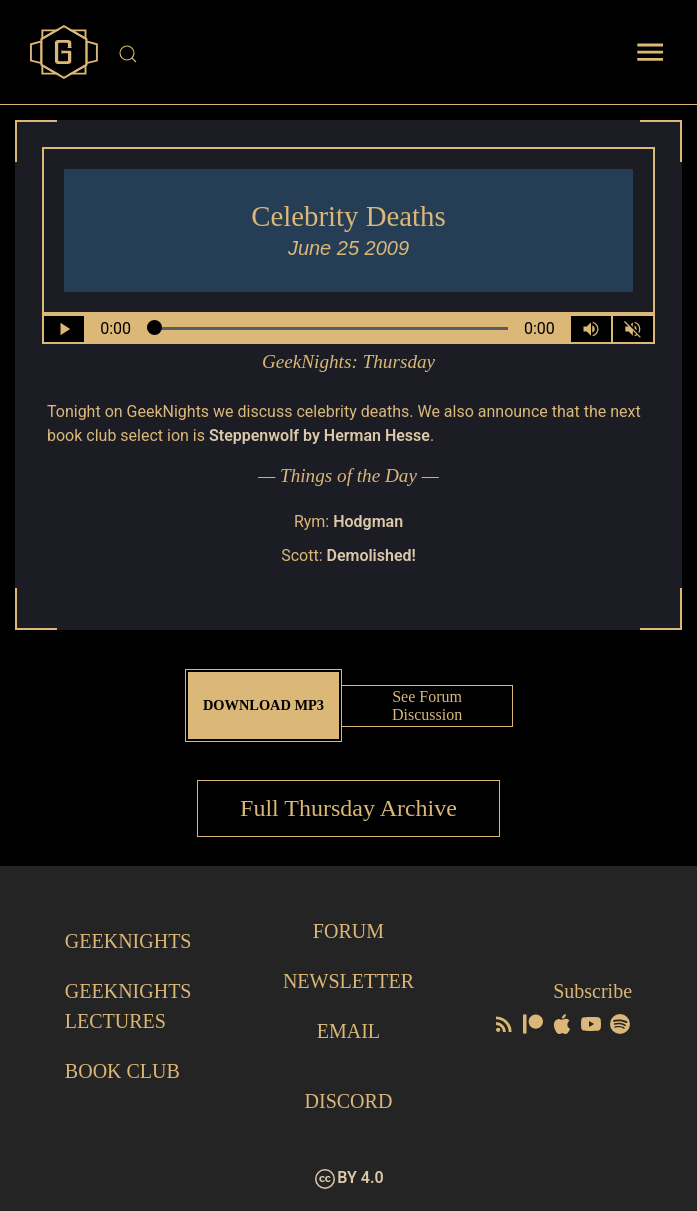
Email (348, 1031)
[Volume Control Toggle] (591, 329)
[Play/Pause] (64, 329)
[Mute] (633, 329)
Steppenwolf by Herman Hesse (319, 435)
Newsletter (348, 981)
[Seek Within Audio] (327, 329)
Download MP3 (263, 705)
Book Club (122, 1071)
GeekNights (128, 941)
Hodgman (368, 521)
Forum (348, 931)
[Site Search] (352, 54)
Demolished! (370, 555)
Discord (349, 1101)
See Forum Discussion (427, 705)
